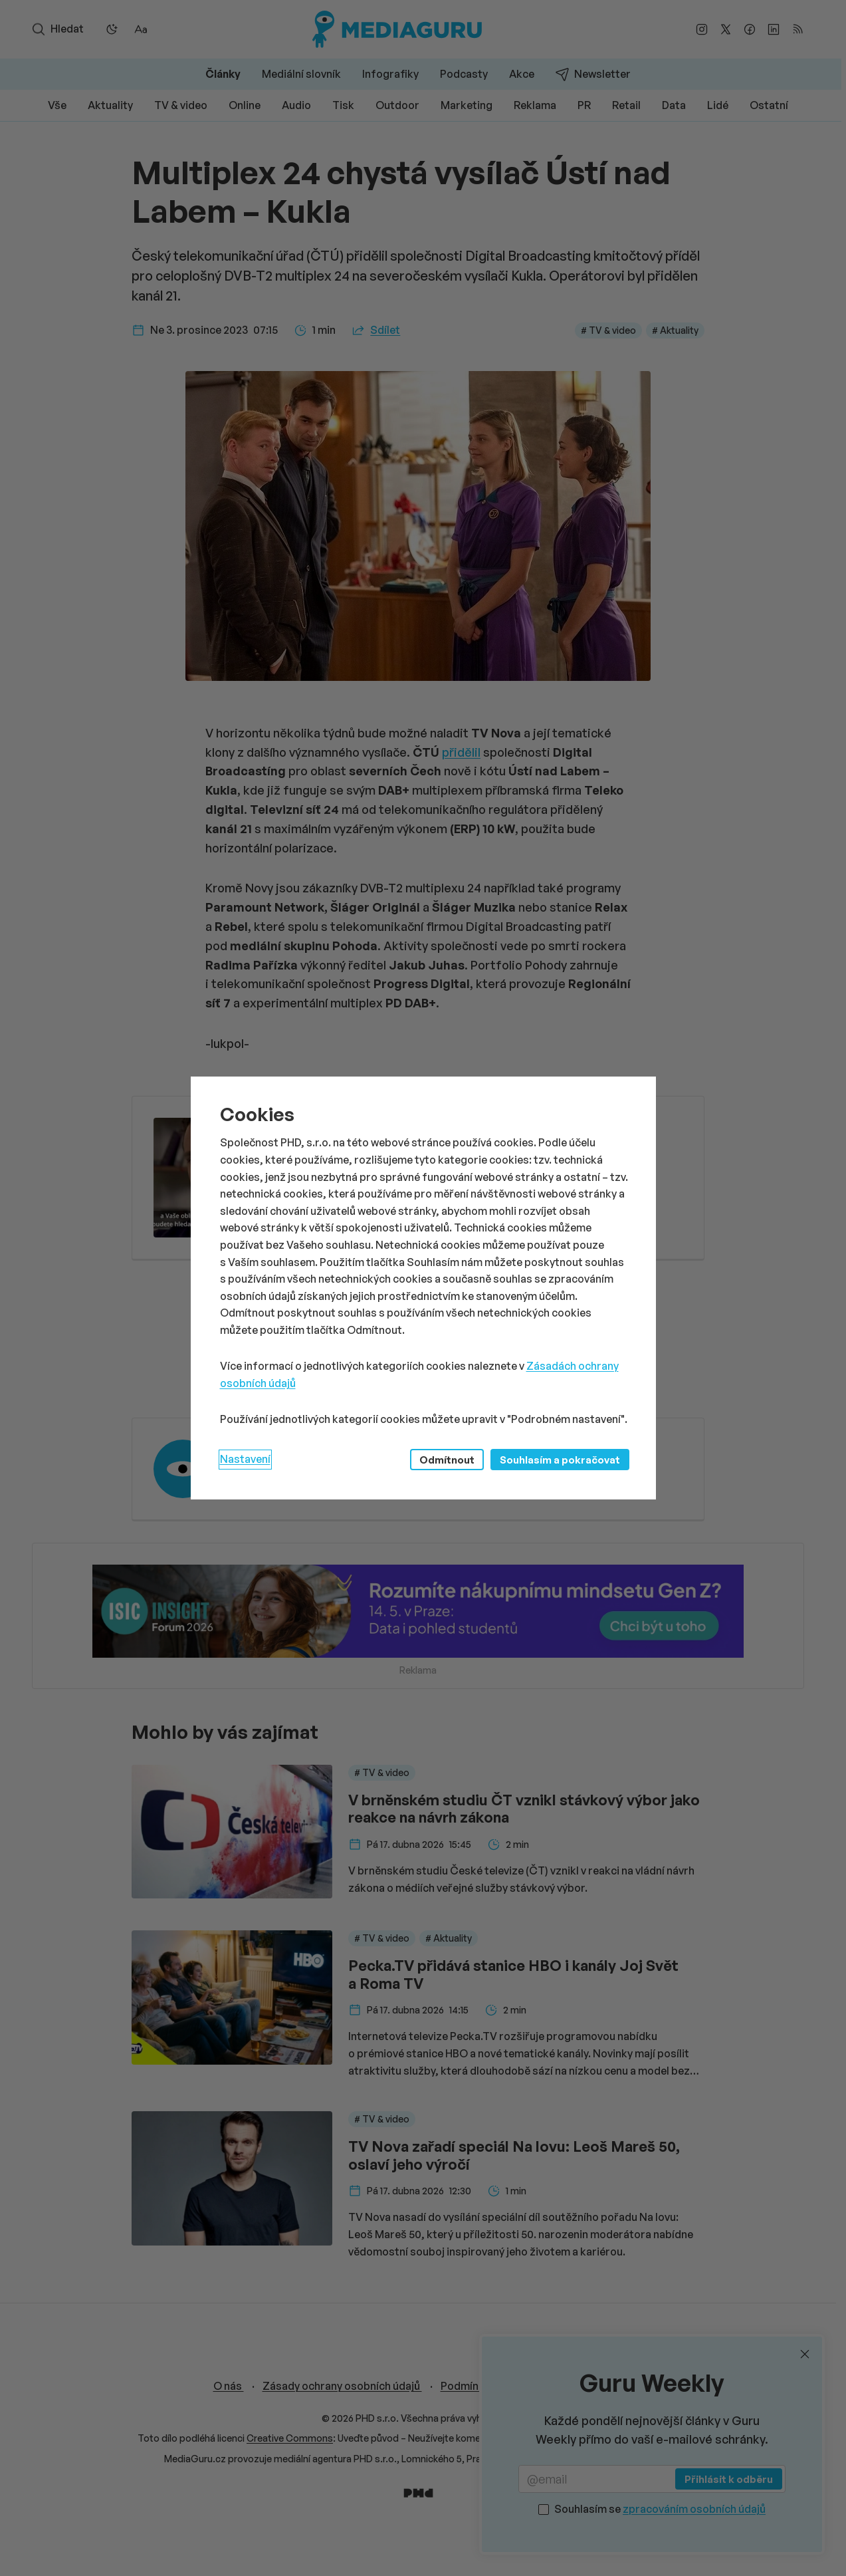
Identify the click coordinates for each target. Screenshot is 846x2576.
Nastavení (245, 1459)
